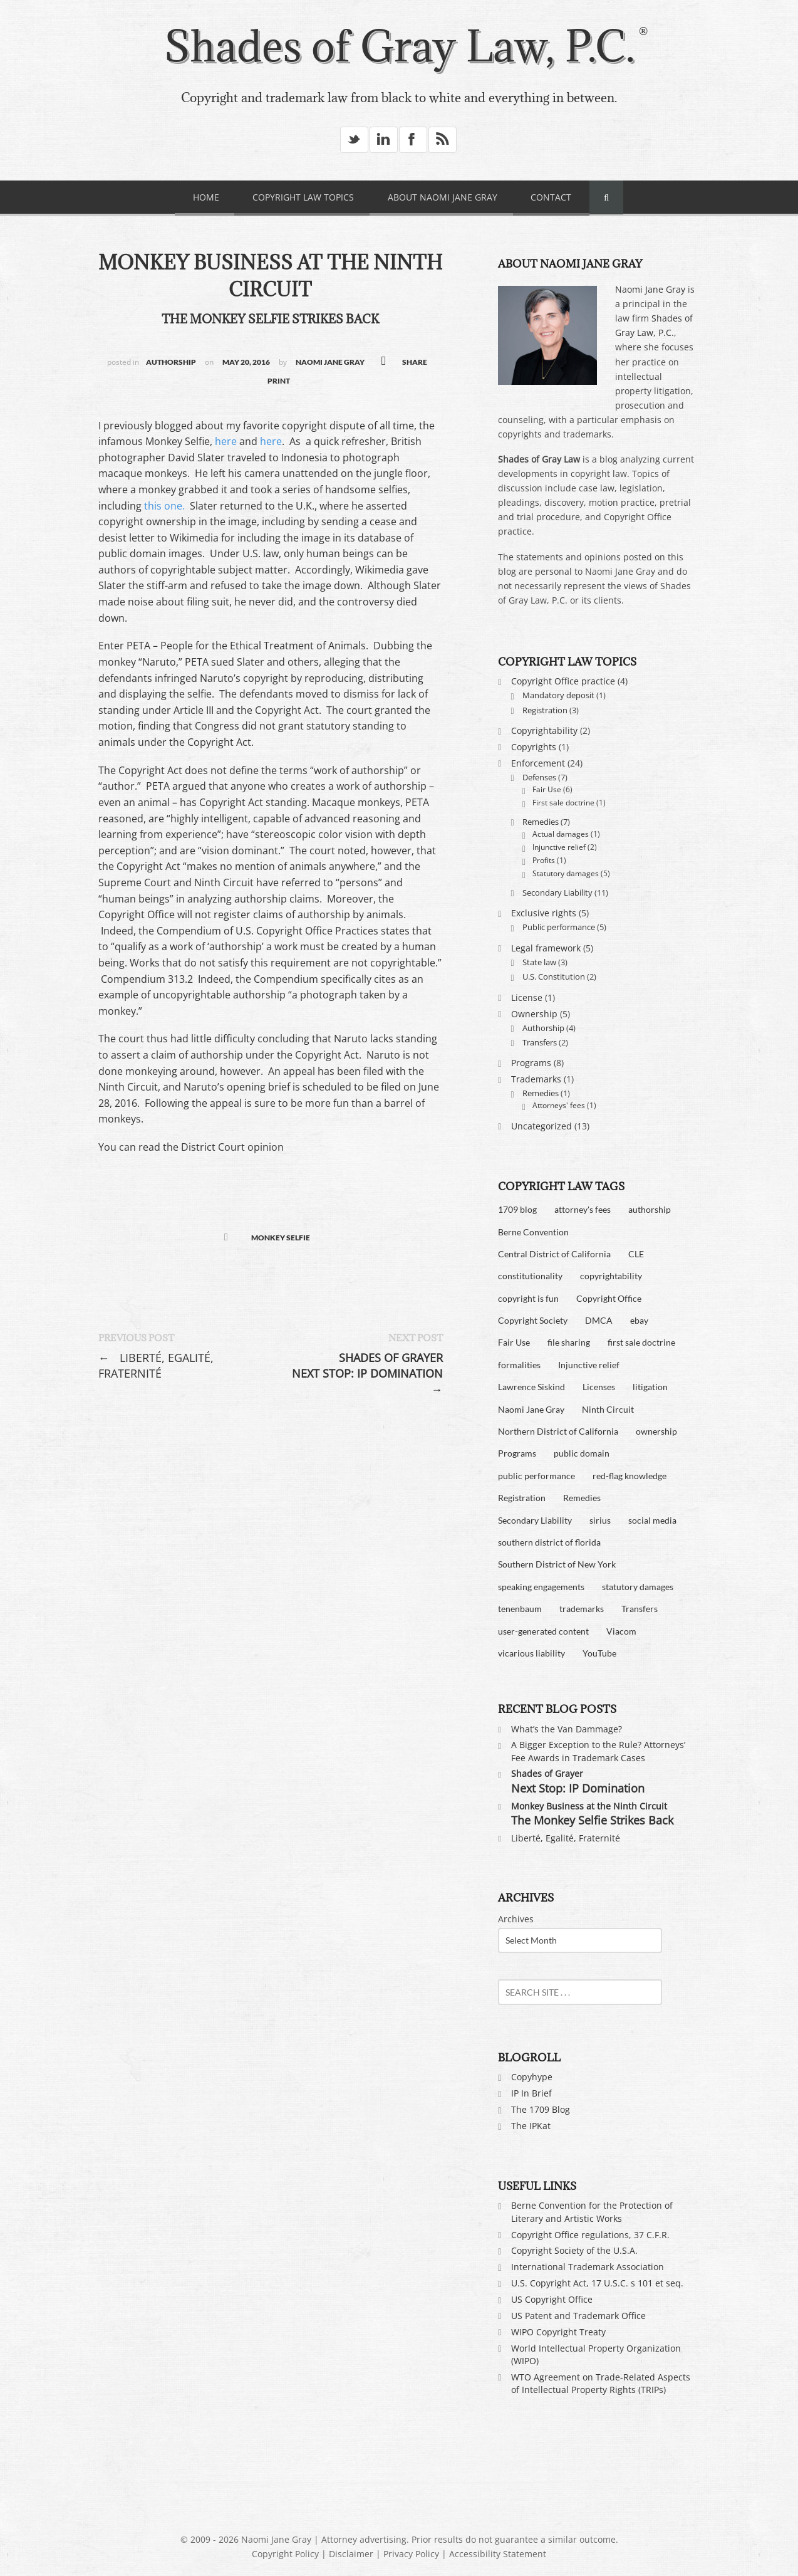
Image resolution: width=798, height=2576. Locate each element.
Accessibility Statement (497, 2554)
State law (539, 962)
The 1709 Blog (540, 2109)
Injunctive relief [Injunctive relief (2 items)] (588, 1364)
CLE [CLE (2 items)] (636, 1254)
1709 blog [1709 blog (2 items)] (517, 1209)
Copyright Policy (285, 2554)
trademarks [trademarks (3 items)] (581, 1608)
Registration (544, 710)
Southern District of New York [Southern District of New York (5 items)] (557, 1564)
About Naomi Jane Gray (442, 197)
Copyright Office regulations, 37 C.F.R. (590, 2235)
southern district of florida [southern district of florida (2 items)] (549, 1542)
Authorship (171, 362)
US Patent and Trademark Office (578, 2316)
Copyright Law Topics (303, 197)
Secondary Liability (557, 892)
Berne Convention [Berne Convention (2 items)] (533, 1232)
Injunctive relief (559, 847)
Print (278, 380)
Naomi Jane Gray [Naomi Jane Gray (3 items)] (531, 1409)
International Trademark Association (587, 2267)
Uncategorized (541, 1126)
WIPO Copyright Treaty (558, 2332)
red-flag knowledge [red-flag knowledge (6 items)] (629, 1475)
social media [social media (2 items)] (652, 1520)
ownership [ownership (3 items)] (656, 1431)
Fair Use (546, 789)
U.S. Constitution (553, 976)
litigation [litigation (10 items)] (650, 1386)
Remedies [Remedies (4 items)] (582, 1497)
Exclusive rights (543, 913)
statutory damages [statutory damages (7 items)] (637, 1586)
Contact (551, 197)
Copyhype (531, 2077)
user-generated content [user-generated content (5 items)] (543, 1631)
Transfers (539, 1042)
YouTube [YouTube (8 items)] (599, 1653)
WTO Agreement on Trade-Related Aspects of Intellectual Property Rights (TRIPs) (600, 2383)
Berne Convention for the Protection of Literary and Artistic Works (592, 2211)
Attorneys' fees (558, 1105)
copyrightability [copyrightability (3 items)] (611, 1275)
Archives (516, 1919)
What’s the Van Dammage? (566, 1729)
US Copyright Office (552, 2299)
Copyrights (533, 747)
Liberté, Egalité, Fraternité (156, 1365)
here (226, 441)
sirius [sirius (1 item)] (600, 1520)
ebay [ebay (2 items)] (639, 1320)
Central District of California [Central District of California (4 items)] (554, 1254)
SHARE (414, 362)
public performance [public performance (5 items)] (536, 1475)
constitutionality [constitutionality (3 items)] (530, 1275)
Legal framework (546, 948)
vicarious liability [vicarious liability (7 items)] (531, 1653)
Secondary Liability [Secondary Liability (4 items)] (535, 1520)
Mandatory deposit (558, 695)
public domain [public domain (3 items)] (581, 1453)
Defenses (539, 777)
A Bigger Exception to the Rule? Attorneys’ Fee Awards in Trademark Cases (598, 1751)
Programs (531, 1063)
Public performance (558, 927)
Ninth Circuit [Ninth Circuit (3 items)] (608, 1409)
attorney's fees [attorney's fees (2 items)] (582, 1209)
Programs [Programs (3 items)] (517, 1453)
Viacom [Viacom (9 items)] (621, 1631)
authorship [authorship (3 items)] (649, 1209)
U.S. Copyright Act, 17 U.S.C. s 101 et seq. (597, 2283)
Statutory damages (565, 873)
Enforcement (538, 763)
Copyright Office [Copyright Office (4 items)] (608, 1298)
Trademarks (536, 1079)
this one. (163, 506)
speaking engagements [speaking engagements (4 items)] (541, 1586)
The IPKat (531, 2126)
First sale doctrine (563, 802)
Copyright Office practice (563, 681)
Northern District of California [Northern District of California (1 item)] (558, 1431)
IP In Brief (531, 2093)
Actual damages (560, 834)
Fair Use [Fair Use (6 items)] (514, 1342)
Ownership (534, 1014)
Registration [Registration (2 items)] (522, 1497)
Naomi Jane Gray (330, 362)
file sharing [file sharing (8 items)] (568, 1342)
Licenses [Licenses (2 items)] (599, 1386)
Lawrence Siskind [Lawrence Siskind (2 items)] (531, 1386)
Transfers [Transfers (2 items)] (639, 1608)
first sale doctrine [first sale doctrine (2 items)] (641, 1342)
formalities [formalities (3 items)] (519, 1364)
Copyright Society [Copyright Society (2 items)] (532, 1320)
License (526, 997)
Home (206, 197)
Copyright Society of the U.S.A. (574, 2250)
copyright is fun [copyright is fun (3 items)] (528, 1298)
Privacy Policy (411, 2554)
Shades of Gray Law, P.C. (399, 45)
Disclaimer (351, 2554)
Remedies (540, 821)
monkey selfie (280, 1237)
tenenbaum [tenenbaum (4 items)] (520, 1608)
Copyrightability (544, 730)
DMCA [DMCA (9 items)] (599, 1320)
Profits (543, 860)
